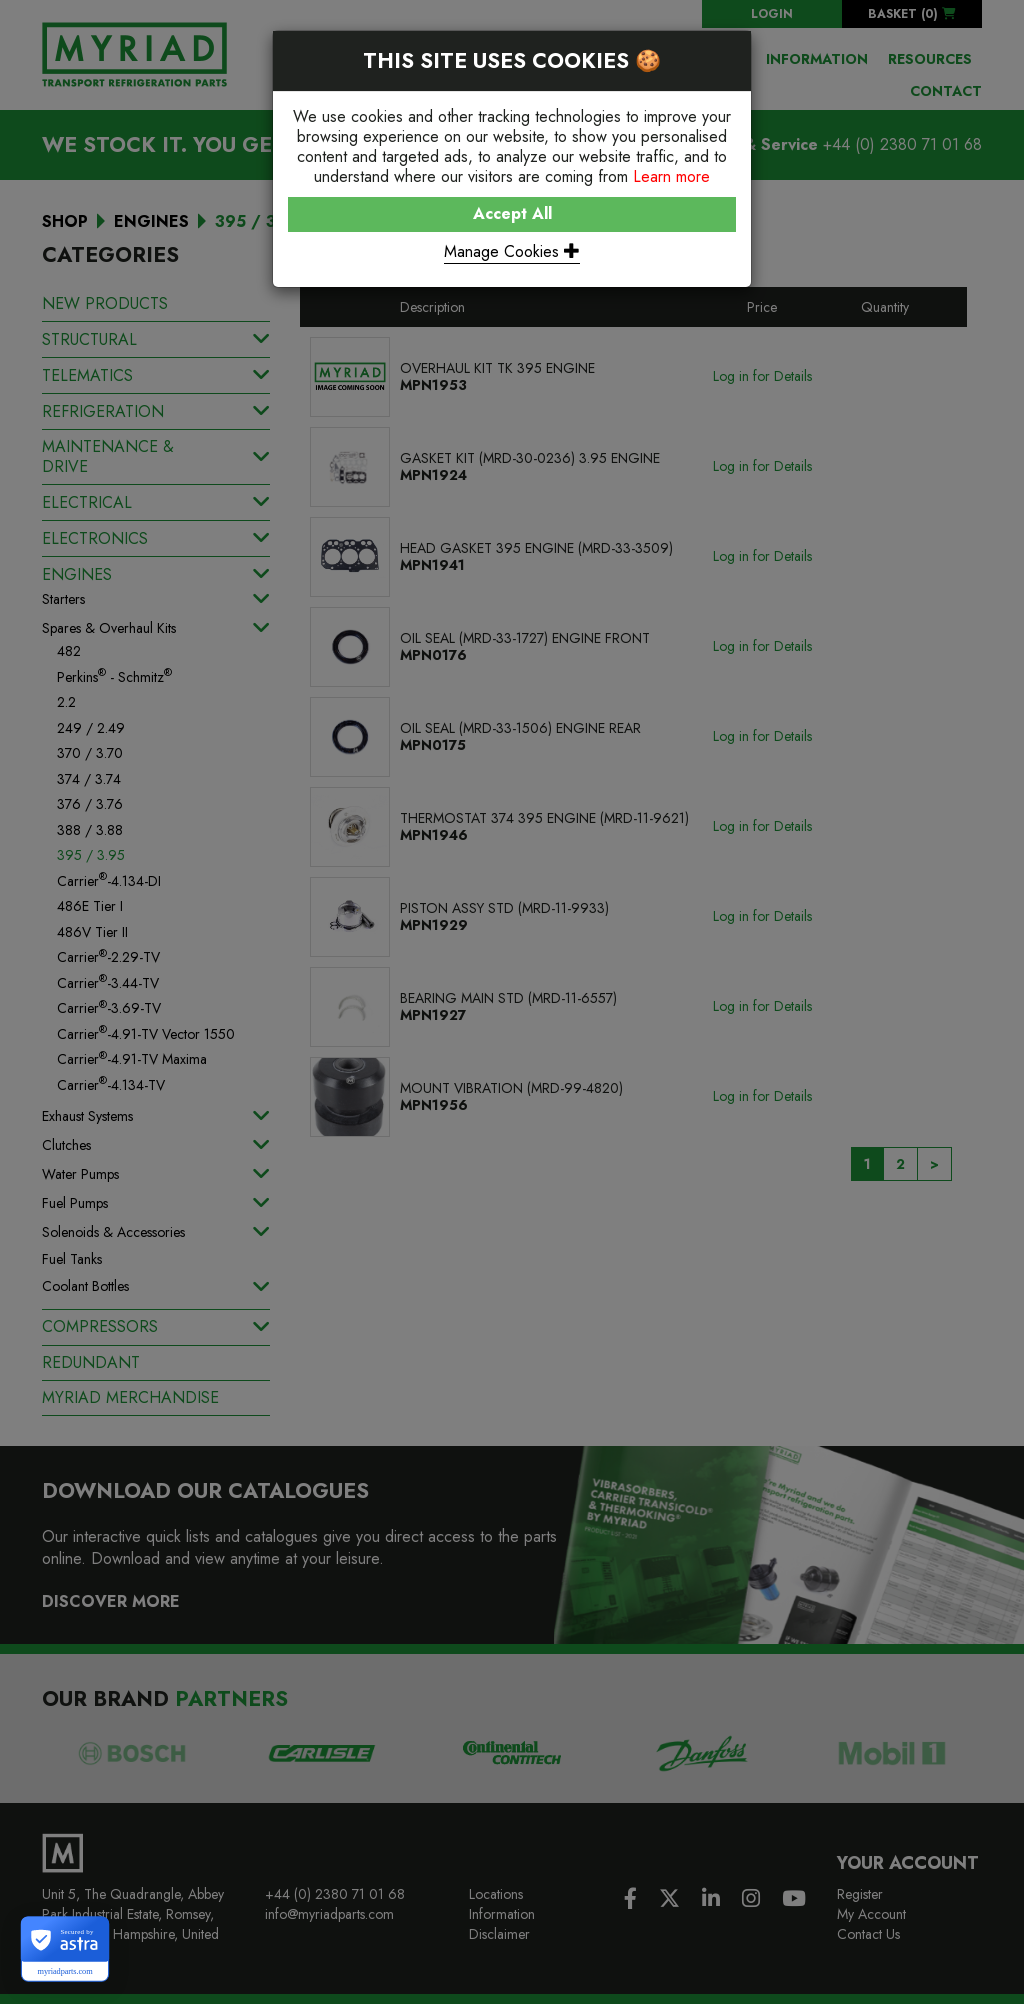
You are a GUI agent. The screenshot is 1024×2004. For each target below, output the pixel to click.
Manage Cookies (512, 251)
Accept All (512, 213)
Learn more (671, 176)
